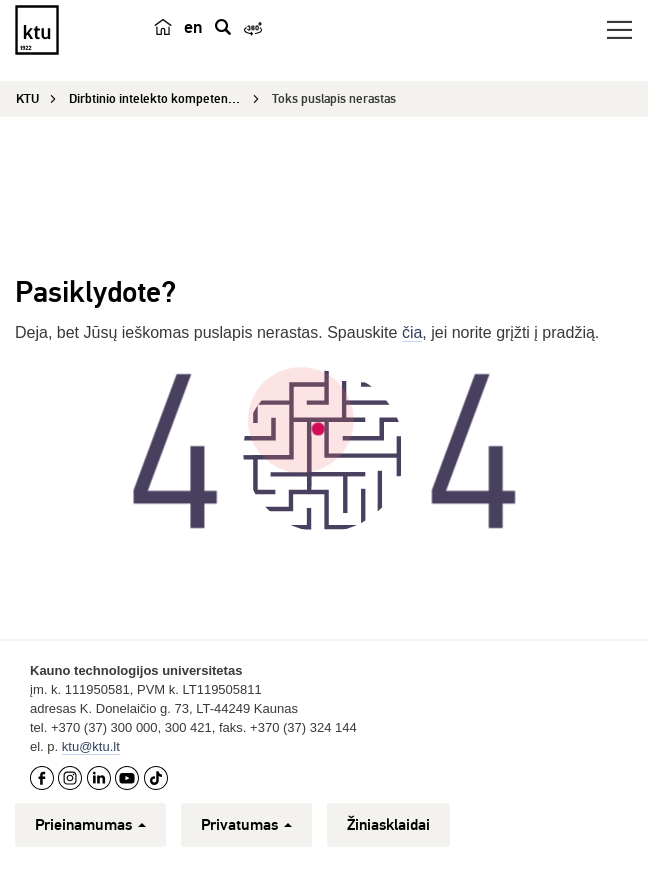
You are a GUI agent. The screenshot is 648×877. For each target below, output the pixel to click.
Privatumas (246, 825)
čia (412, 332)
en (193, 27)
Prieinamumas (90, 825)
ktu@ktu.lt (91, 746)
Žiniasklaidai (388, 825)
